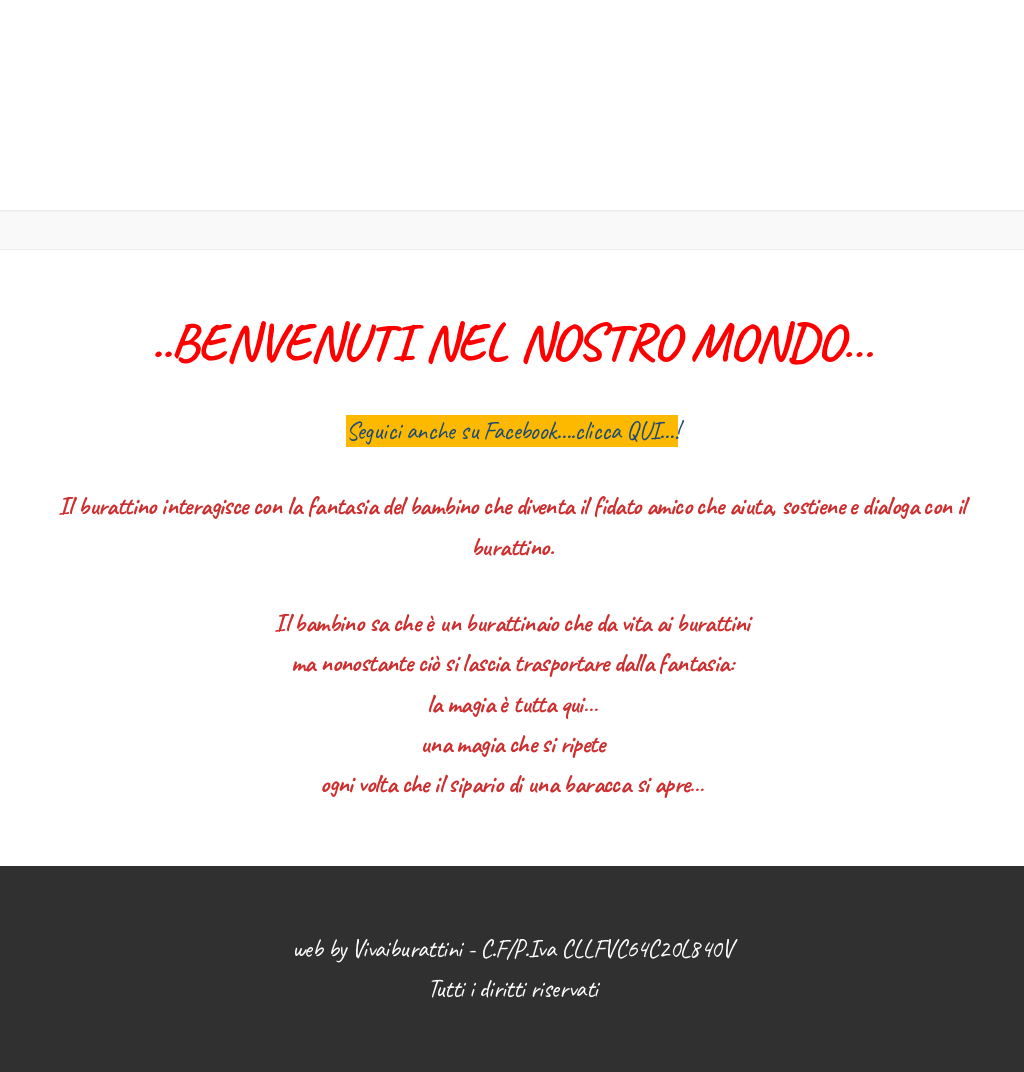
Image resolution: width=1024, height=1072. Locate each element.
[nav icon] (914, 105)
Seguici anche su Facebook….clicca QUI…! (512, 431)
